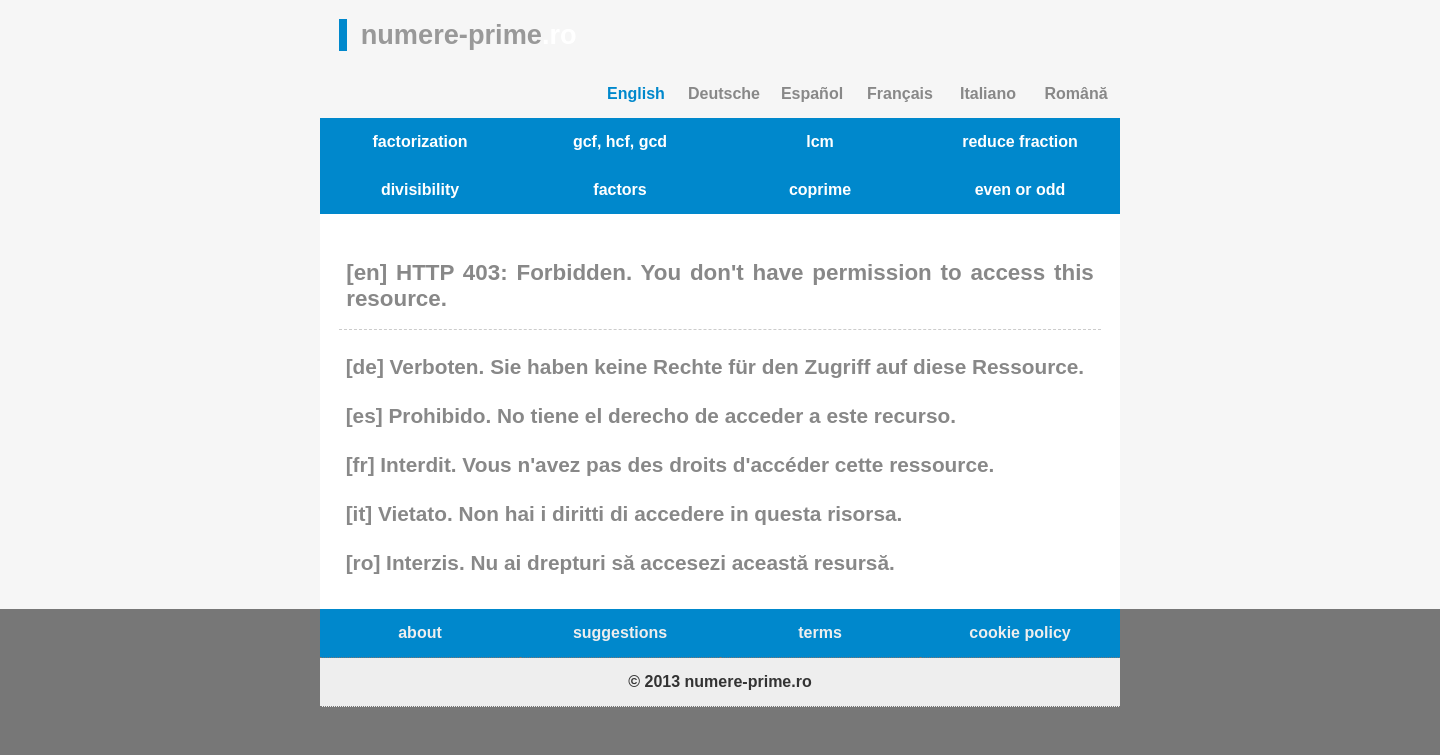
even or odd (1020, 189)
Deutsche (724, 93)
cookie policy (1019, 632)
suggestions (620, 632)
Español (812, 93)
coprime (820, 189)
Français (900, 93)
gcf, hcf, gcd (620, 141)
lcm (820, 141)
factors (619, 189)
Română (1075, 93)
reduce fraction (1020, 141)
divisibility (420, 189)
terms (820, 632)
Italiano (988, 93)
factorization (419, 141)
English (636, 93)
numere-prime (469, 34)
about (420, 632)
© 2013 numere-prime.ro (719, 681)
